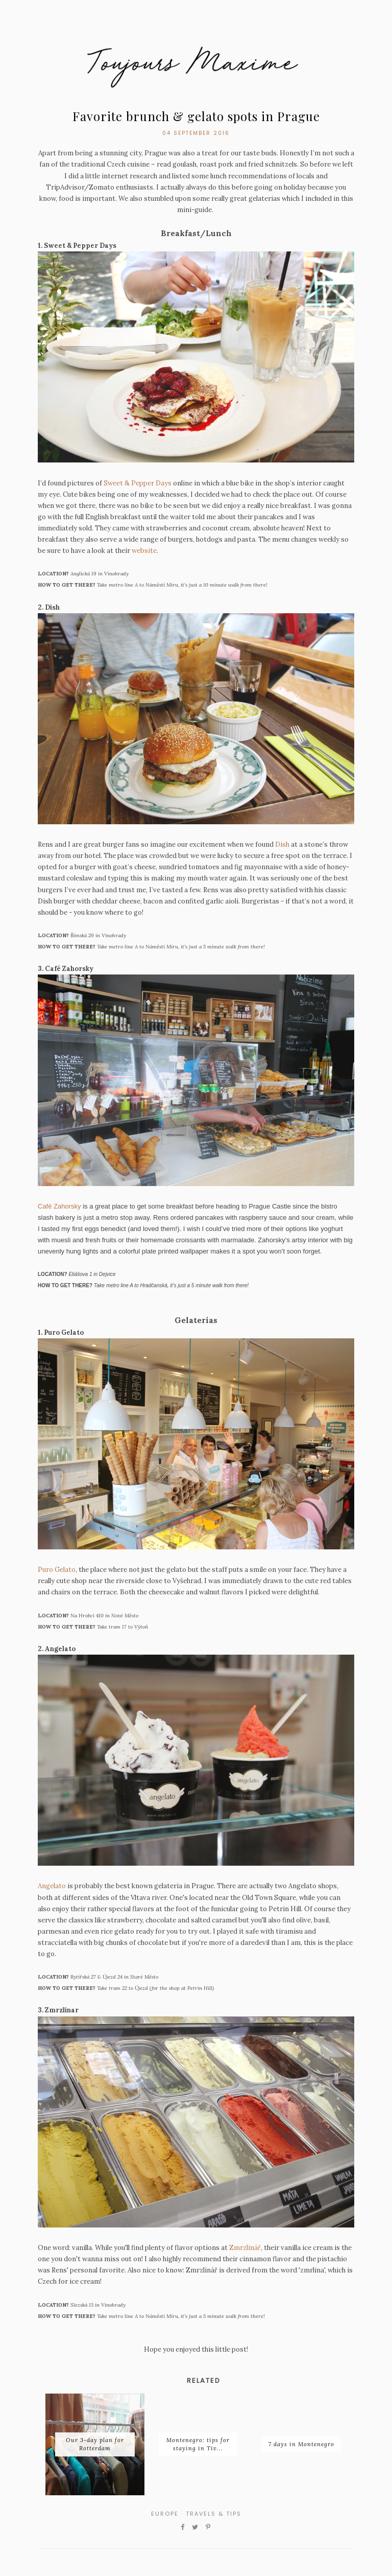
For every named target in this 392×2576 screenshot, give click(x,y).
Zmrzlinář (245, 2247)
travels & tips (213, 2514)
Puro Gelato (57, 1569)
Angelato (52, 1886)
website (144, 550)
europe (165, 2514)
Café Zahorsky (59, 1206)
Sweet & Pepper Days (138, 483)
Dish (282, 844)
